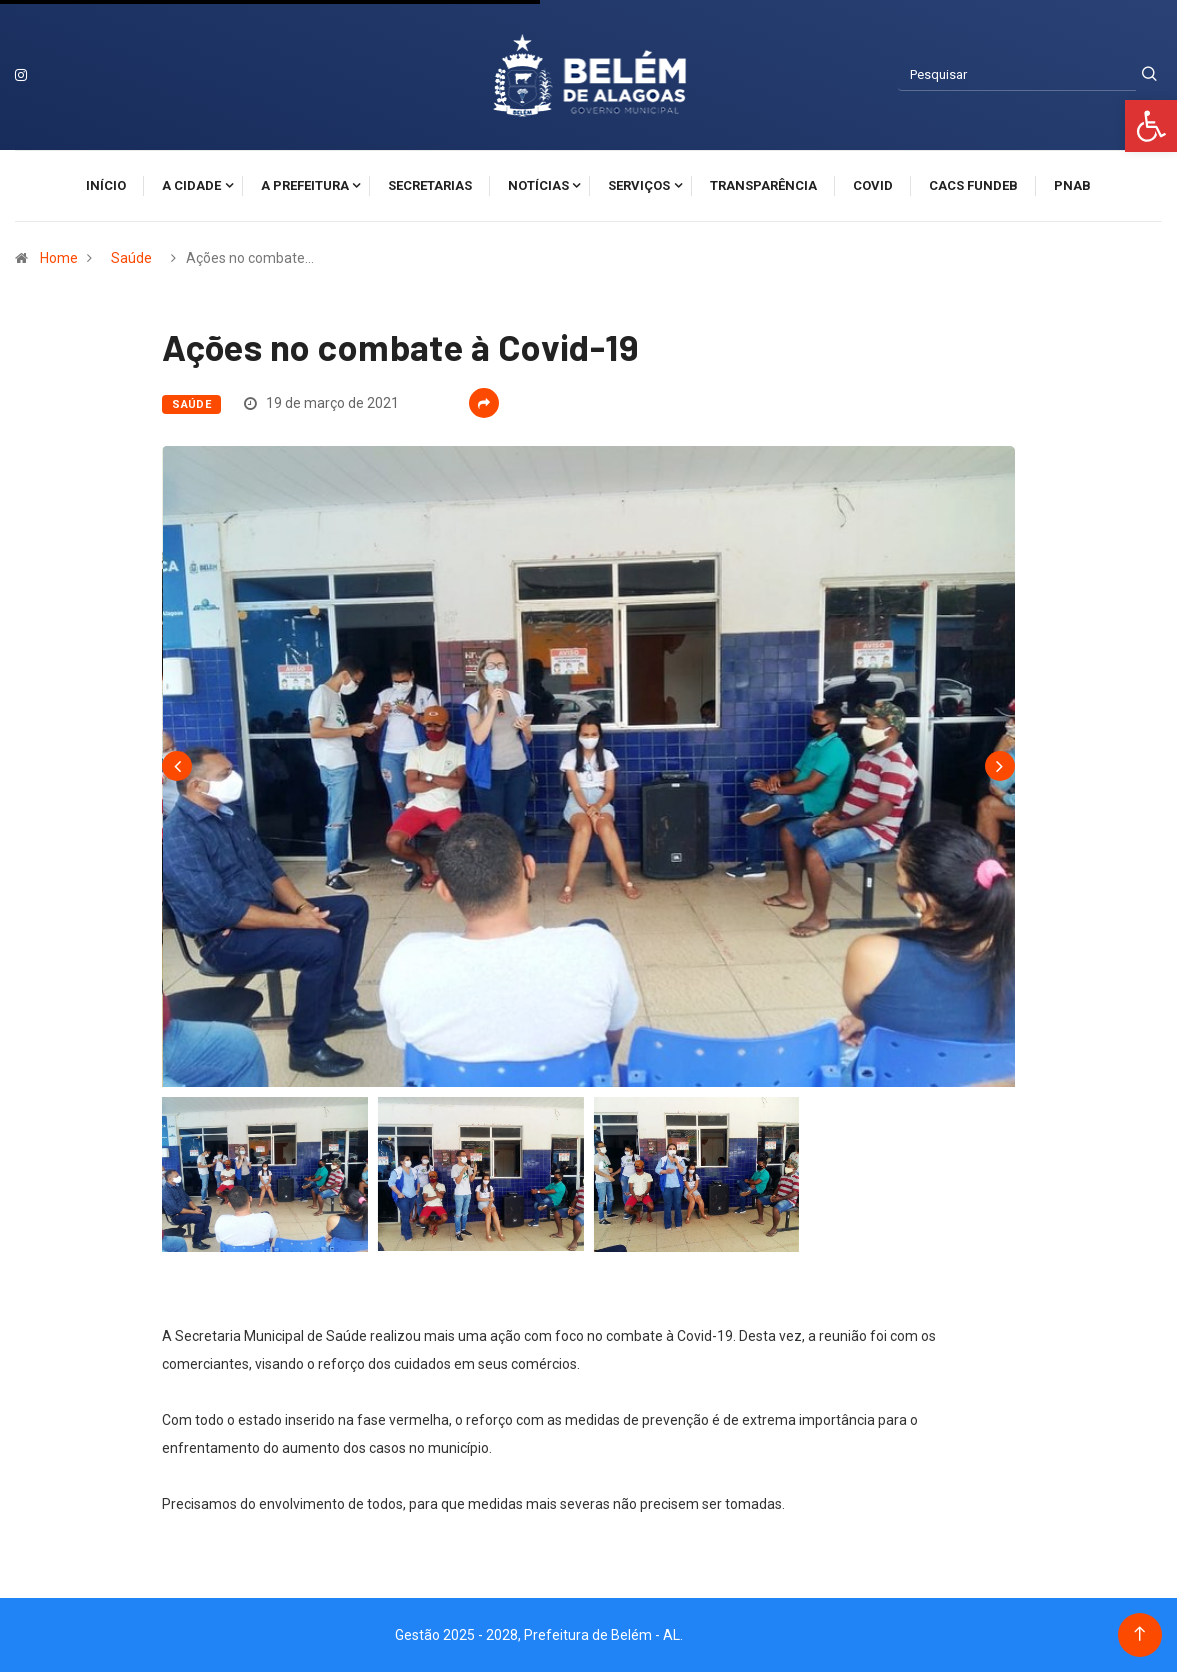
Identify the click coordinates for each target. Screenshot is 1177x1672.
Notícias (538, 185)
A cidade (191, 185)
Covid (873, 185)
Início (106, 185)
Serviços (639, 185)
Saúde (131, 258)
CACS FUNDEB (973, 185)
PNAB (1072, 185)
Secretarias (430, 185)
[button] (1151, 126)
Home (59, 258)
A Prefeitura (305, 185)
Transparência (763, 185)
